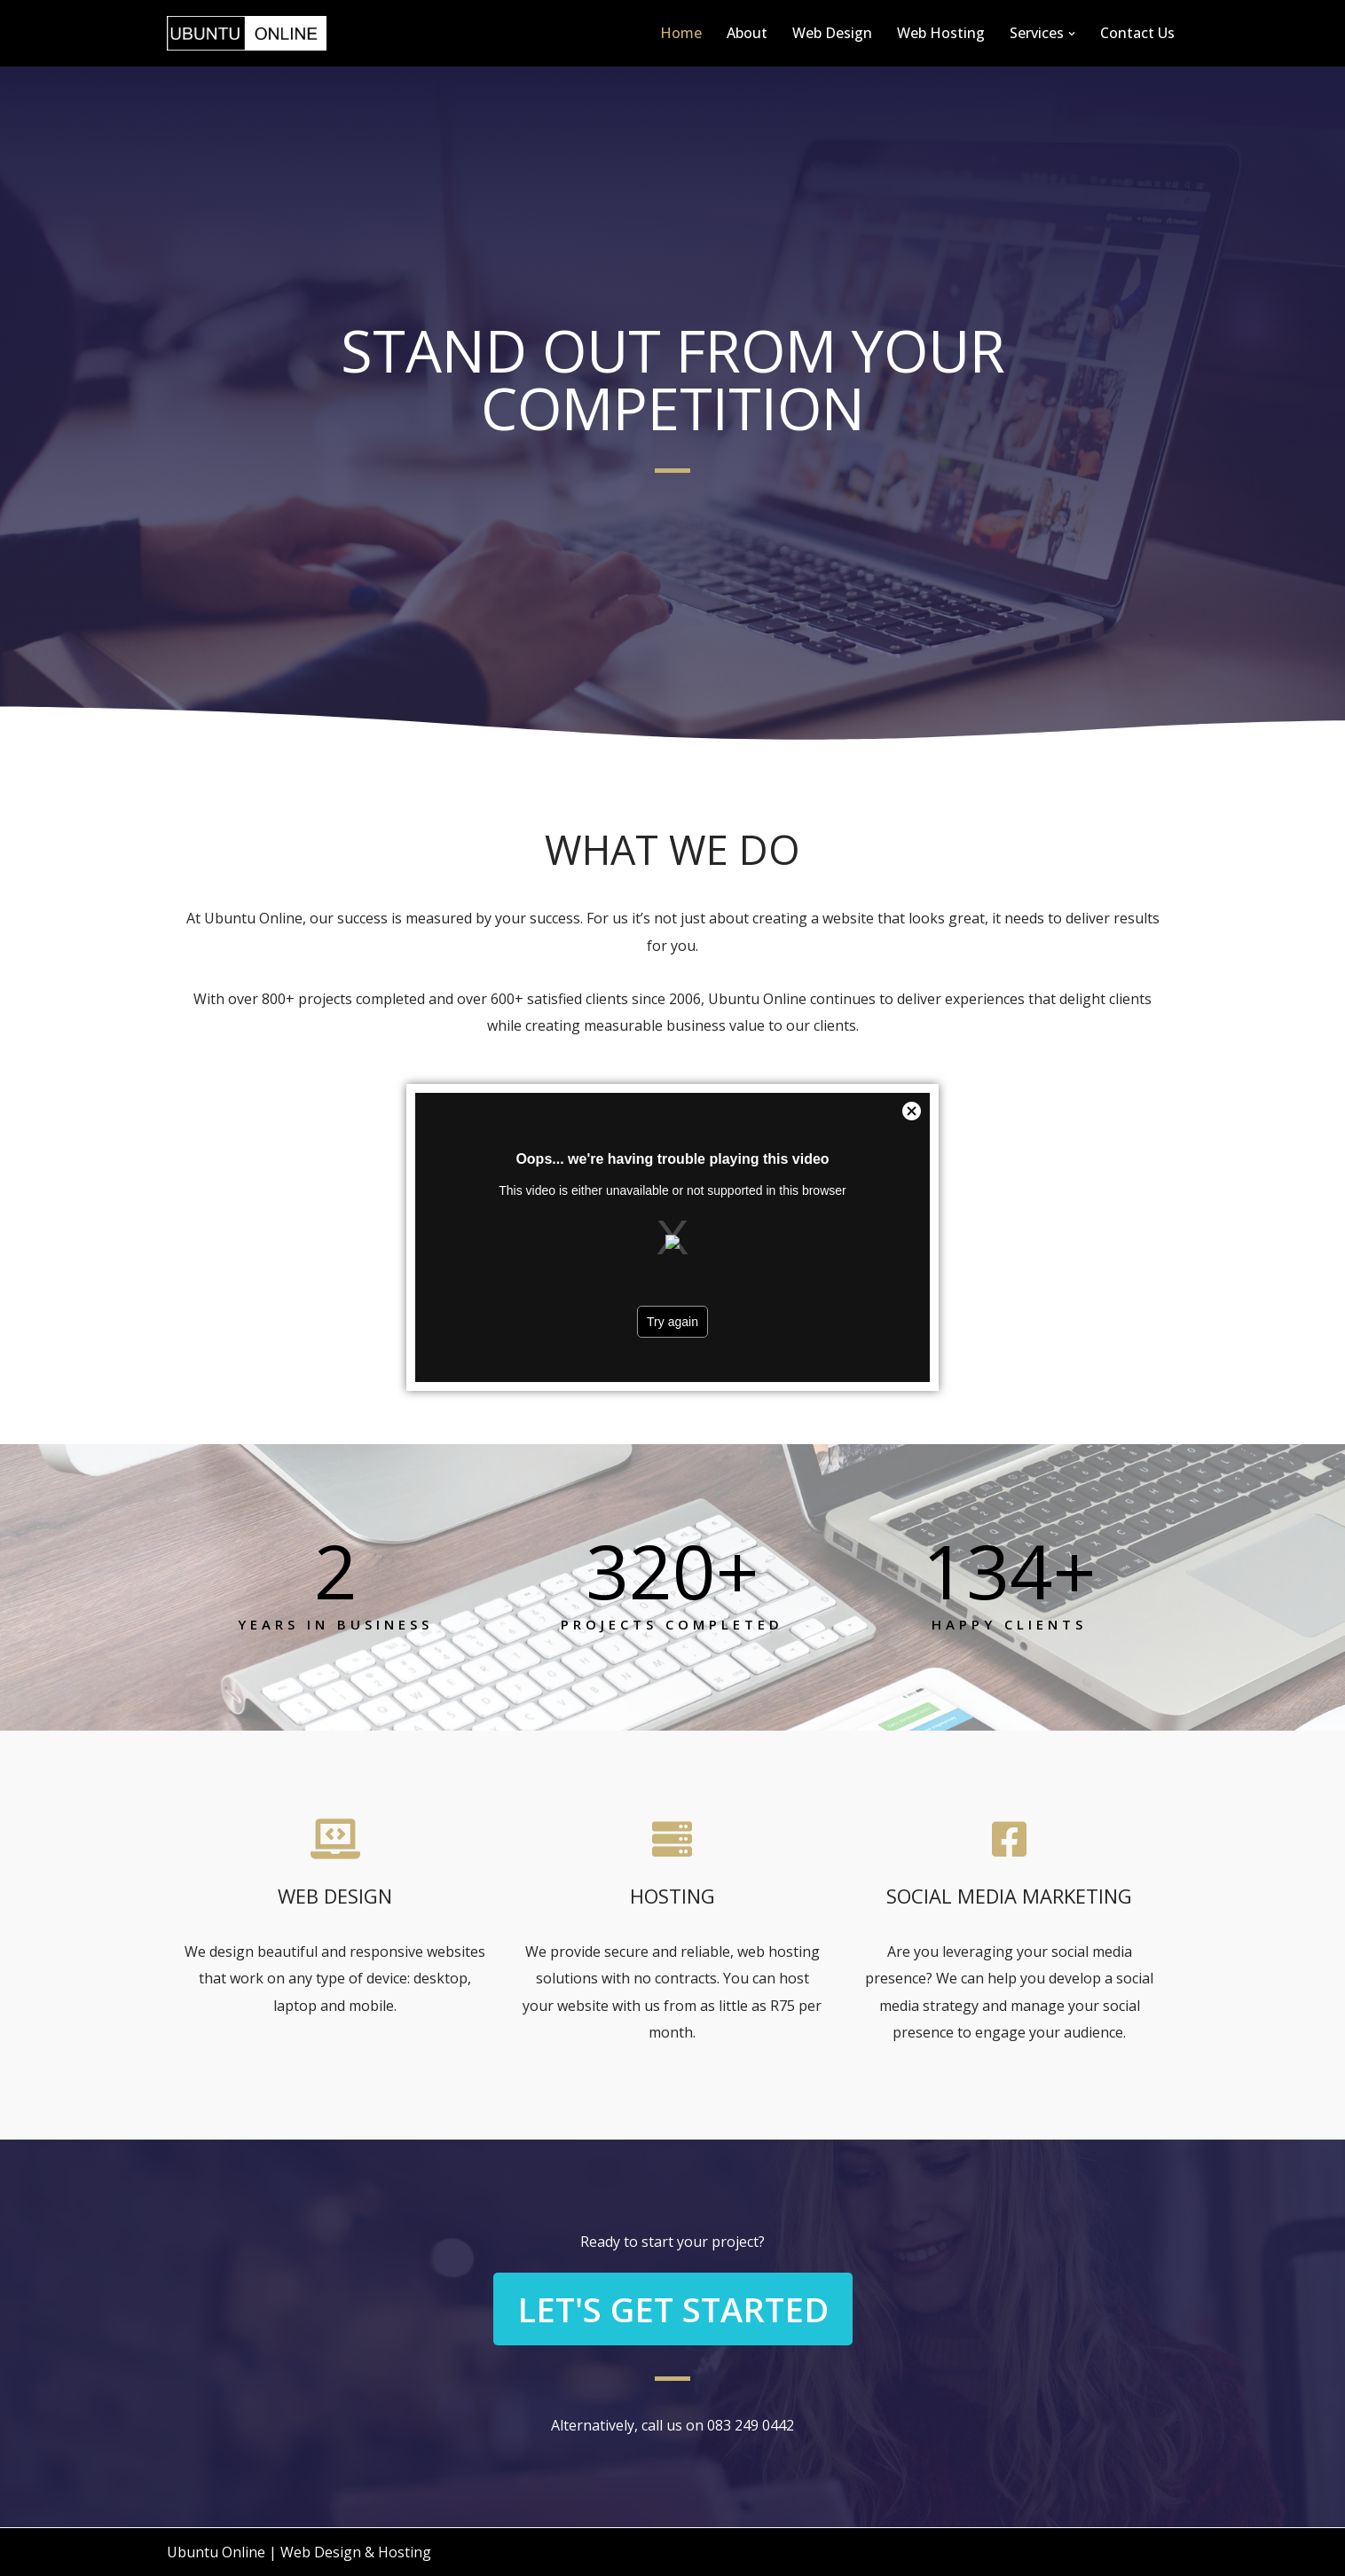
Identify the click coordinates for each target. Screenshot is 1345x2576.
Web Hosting (941, 33)
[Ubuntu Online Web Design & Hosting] (246, 33)
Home (681, 33)
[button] (1071, 33)
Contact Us (1137, 33)
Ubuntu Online (216, 2552)
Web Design (832, 33)
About (747, 33)
